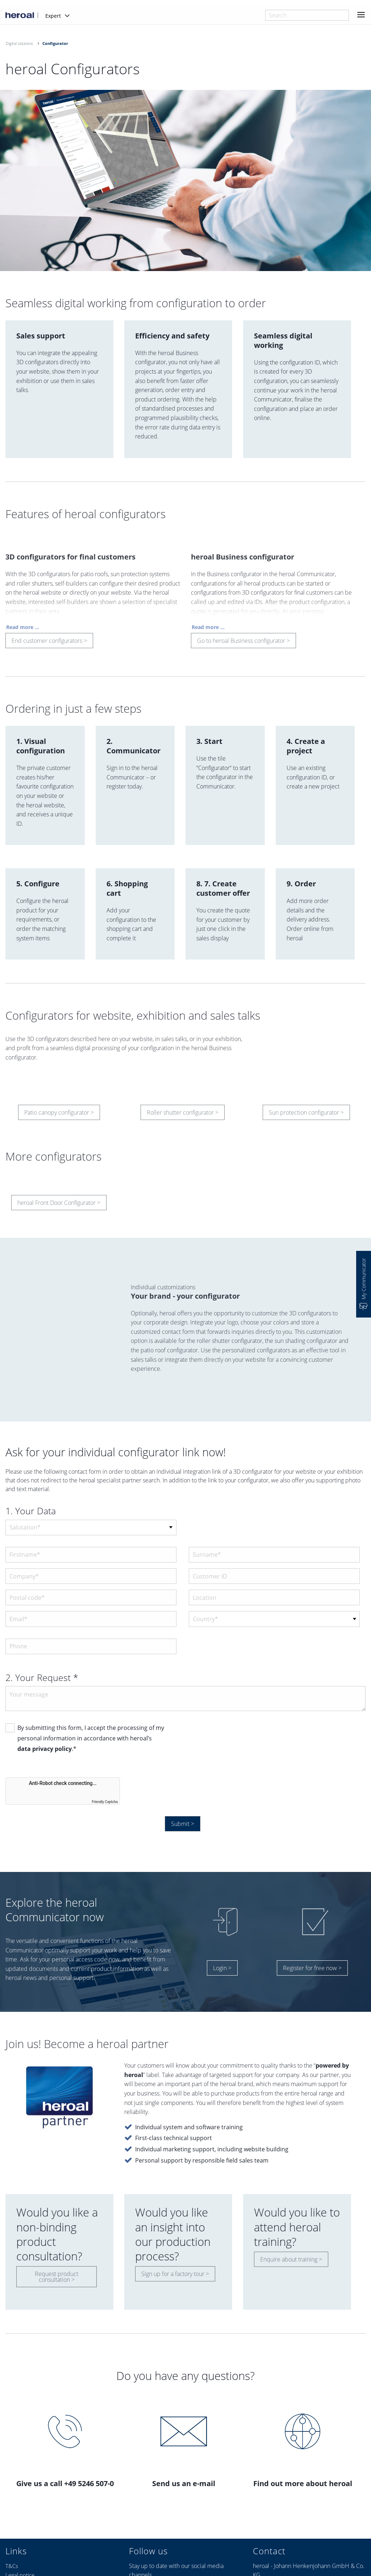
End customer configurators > (49, 644)
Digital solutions (19, 43)
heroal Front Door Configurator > (58, 1206)
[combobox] (307, 15)
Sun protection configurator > (306, 1116)
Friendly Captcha (105, 1802)
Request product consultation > (56, 2277)
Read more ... (22, 630)
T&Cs (11, 2565)
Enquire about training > (291, 2259)
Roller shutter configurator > (182, 1116)
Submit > (182, 1824)
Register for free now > (312, 1968)
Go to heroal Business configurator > (243, 644)
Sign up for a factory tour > (175, 2274)
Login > (222, 1968)
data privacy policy (44, 1749)
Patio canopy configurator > (59, 1116)
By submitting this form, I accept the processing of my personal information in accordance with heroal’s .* (90, 1739)
